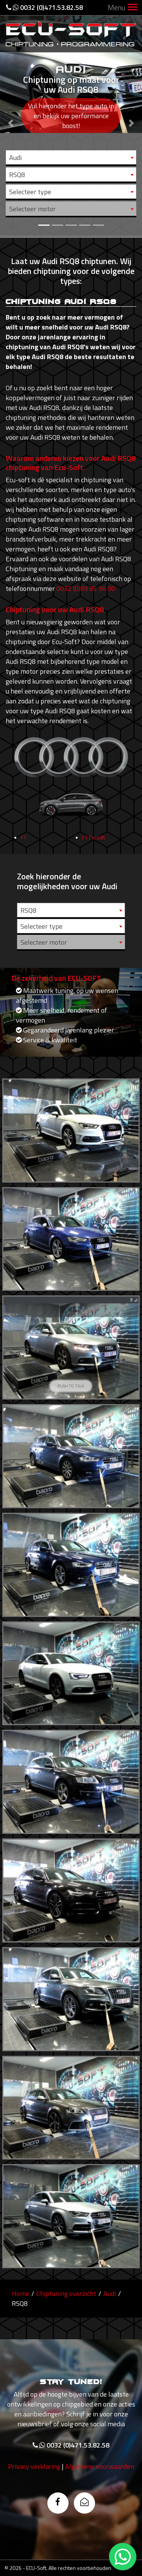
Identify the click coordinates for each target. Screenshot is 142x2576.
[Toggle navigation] (132, 7)
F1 (24, 874)
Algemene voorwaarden (99, 2503)
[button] (10, 118)
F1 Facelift (93, 874)
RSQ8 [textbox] (17, 174)
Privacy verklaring (34, 2503)
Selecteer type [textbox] (30, 192)
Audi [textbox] (15, 157)
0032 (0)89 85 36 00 (85, 588)
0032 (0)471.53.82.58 (44, 7)
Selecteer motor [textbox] (32, 209)
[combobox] (71, 157)
